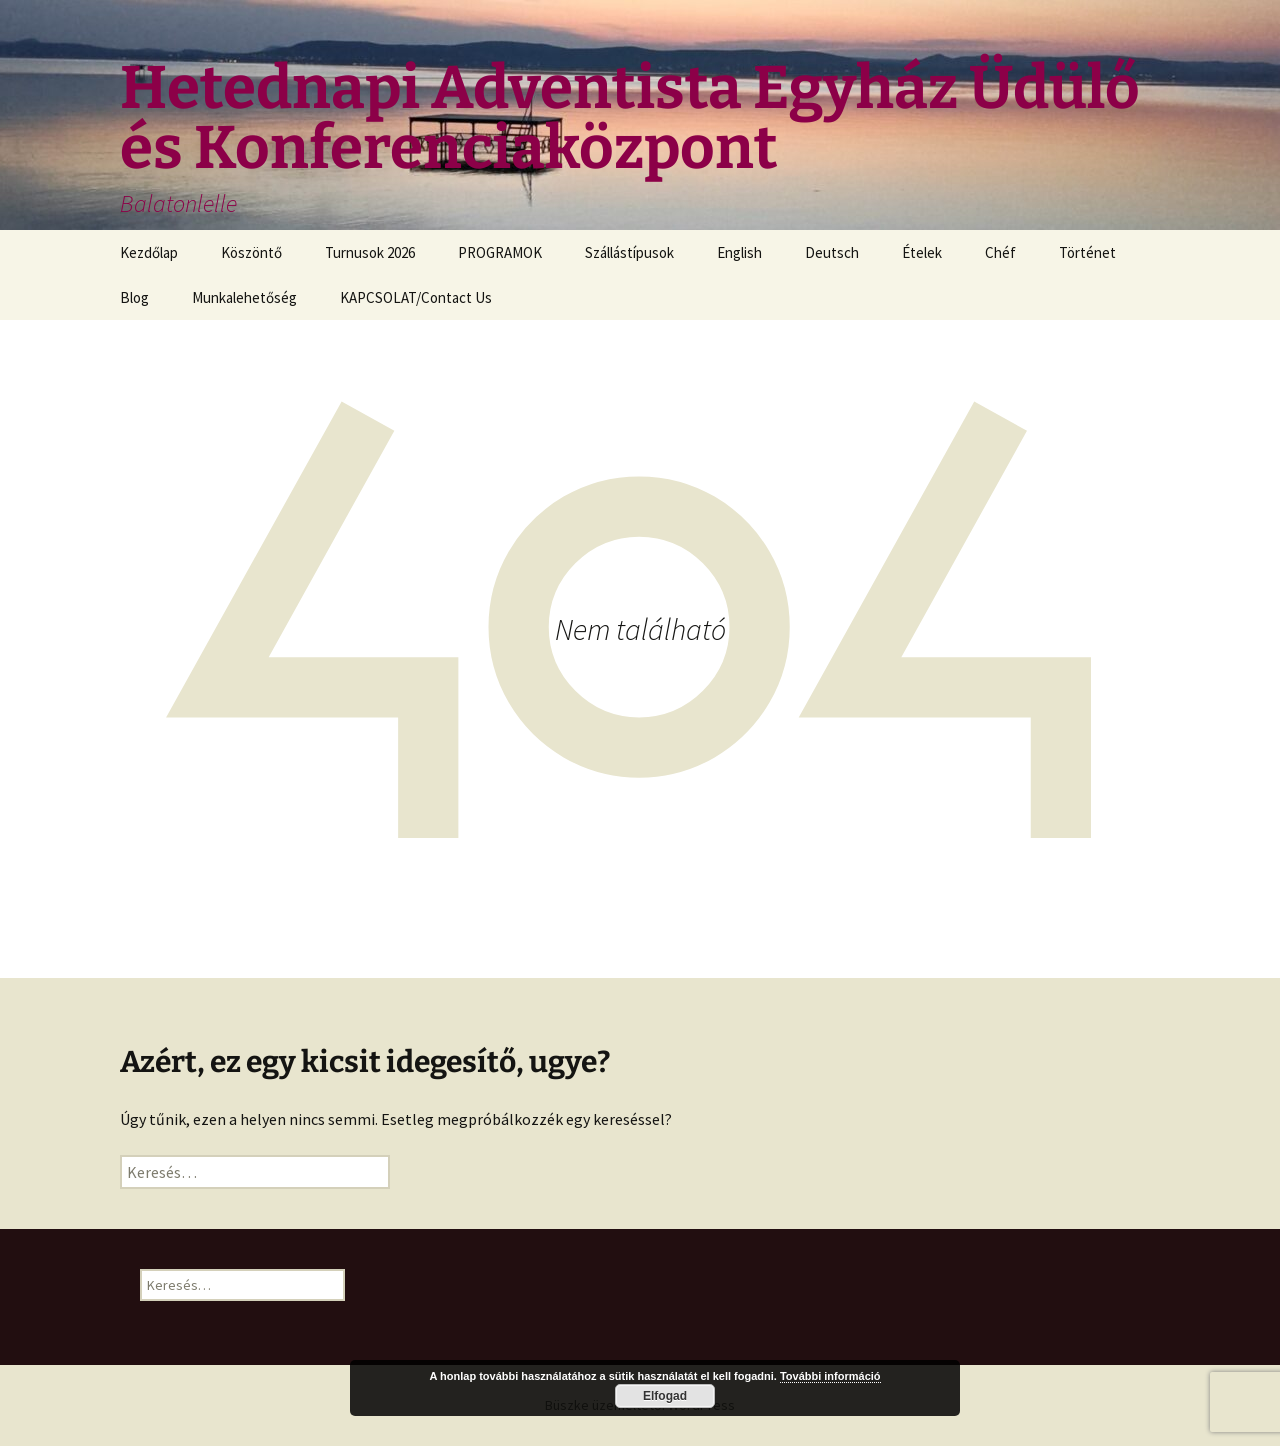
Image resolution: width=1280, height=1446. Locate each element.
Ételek (922, 252)
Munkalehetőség (244, 297)
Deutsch (832, 252)
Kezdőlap (149, 252)
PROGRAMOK (500, 252)
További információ (830, 1376)
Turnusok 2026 (370, 252)
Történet (1087, 252)
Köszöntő (251, 252)
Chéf (1000, 252)
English (739, 252)
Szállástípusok (629, 252)
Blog (134, 297)
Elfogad (665, 1396)
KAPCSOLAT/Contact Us (416, 297)
